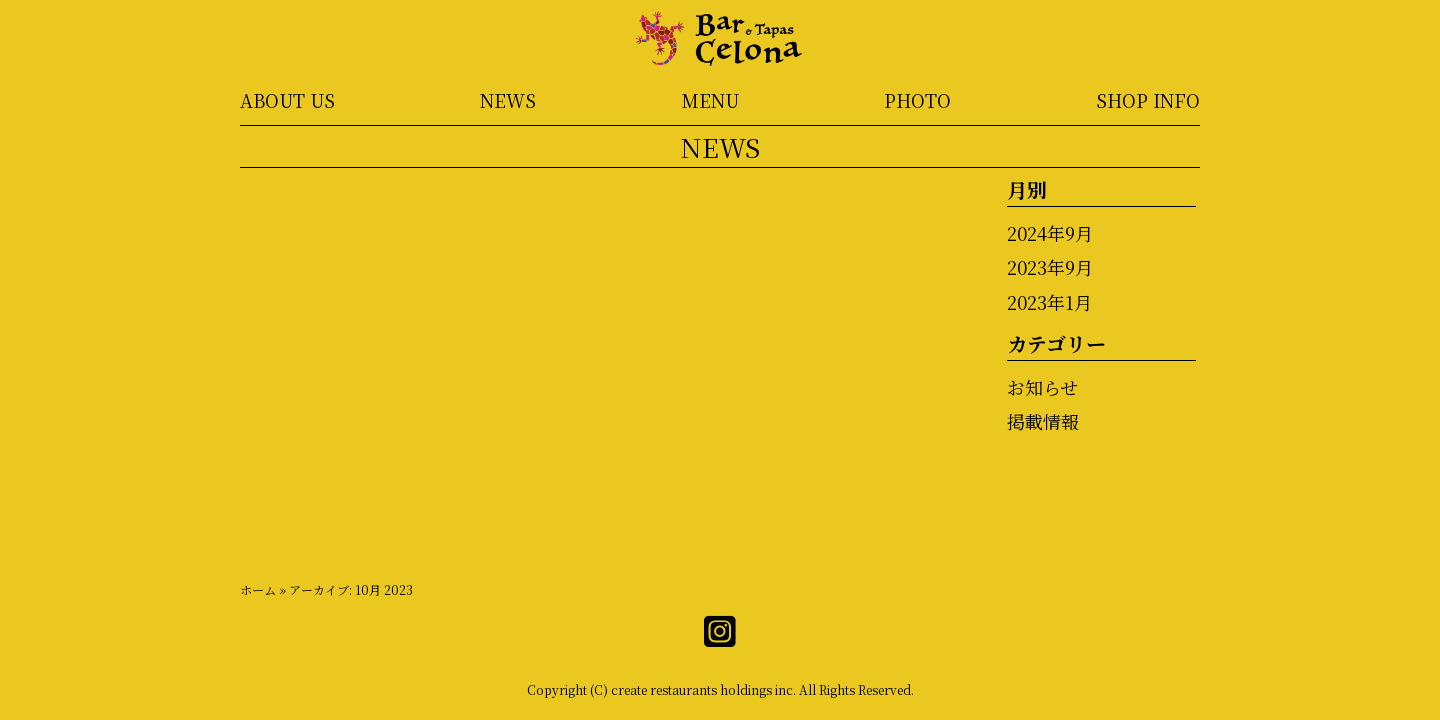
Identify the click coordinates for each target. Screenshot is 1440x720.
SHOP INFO (1148, 100)
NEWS (508, 100)
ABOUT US (287, 100)
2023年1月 (1049, 302)
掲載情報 (1043, 421)
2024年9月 (1050, 233)
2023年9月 (1050, 267)
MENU (710, 100)
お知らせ (1042, 387)
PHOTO (917, 100)
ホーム (258, 589)
